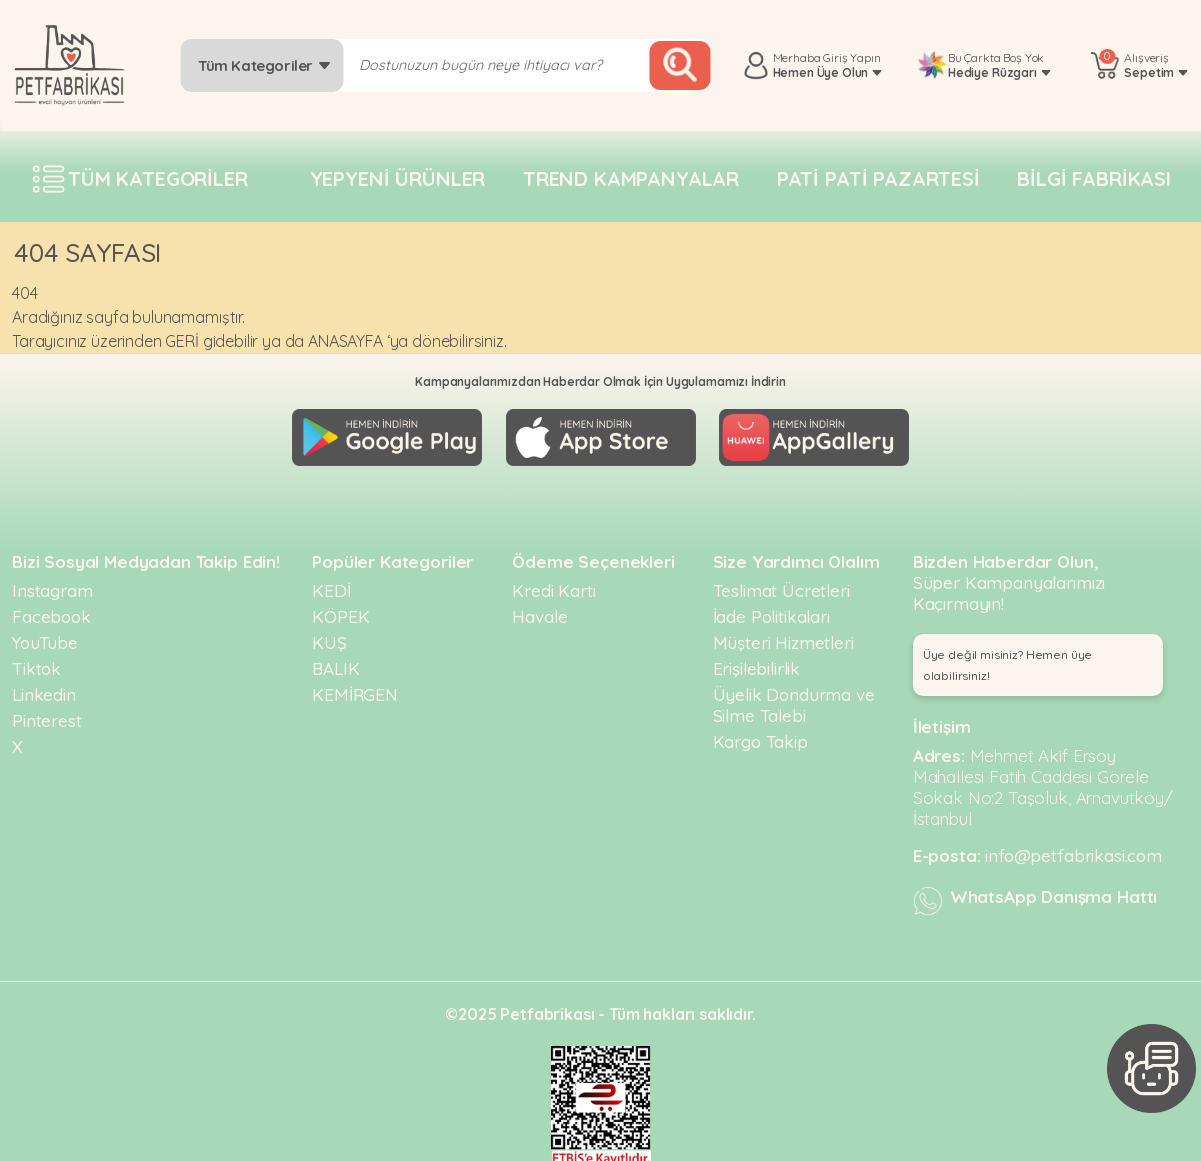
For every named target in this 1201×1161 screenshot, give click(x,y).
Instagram (52, 585)
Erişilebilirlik (757, 663)
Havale (539, 611)
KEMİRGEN (355, 689)
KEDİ (331, 585)
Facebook (51, 611)
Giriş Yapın (851, 57)
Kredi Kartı (553, 585)
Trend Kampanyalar (631, 178)
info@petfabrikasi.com (1073, 850)
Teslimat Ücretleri (781, 585)
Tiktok (36, 663)
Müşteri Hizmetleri (783, 637)
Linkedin (44, 689)
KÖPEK (340, 611)
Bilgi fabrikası (1094, 178)
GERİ (181, 341)
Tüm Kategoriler (264, 65)
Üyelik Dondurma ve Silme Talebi (794, 700)
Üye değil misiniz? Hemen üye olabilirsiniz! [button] (1008, 660)
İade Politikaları (771, 611)
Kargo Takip (760, 736)
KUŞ (329, 637)
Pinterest (47, 715)
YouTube (45, 637)
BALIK (335, 663)
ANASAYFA (345, 341)
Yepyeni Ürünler (398, 178)
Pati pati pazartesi (878, 178)
